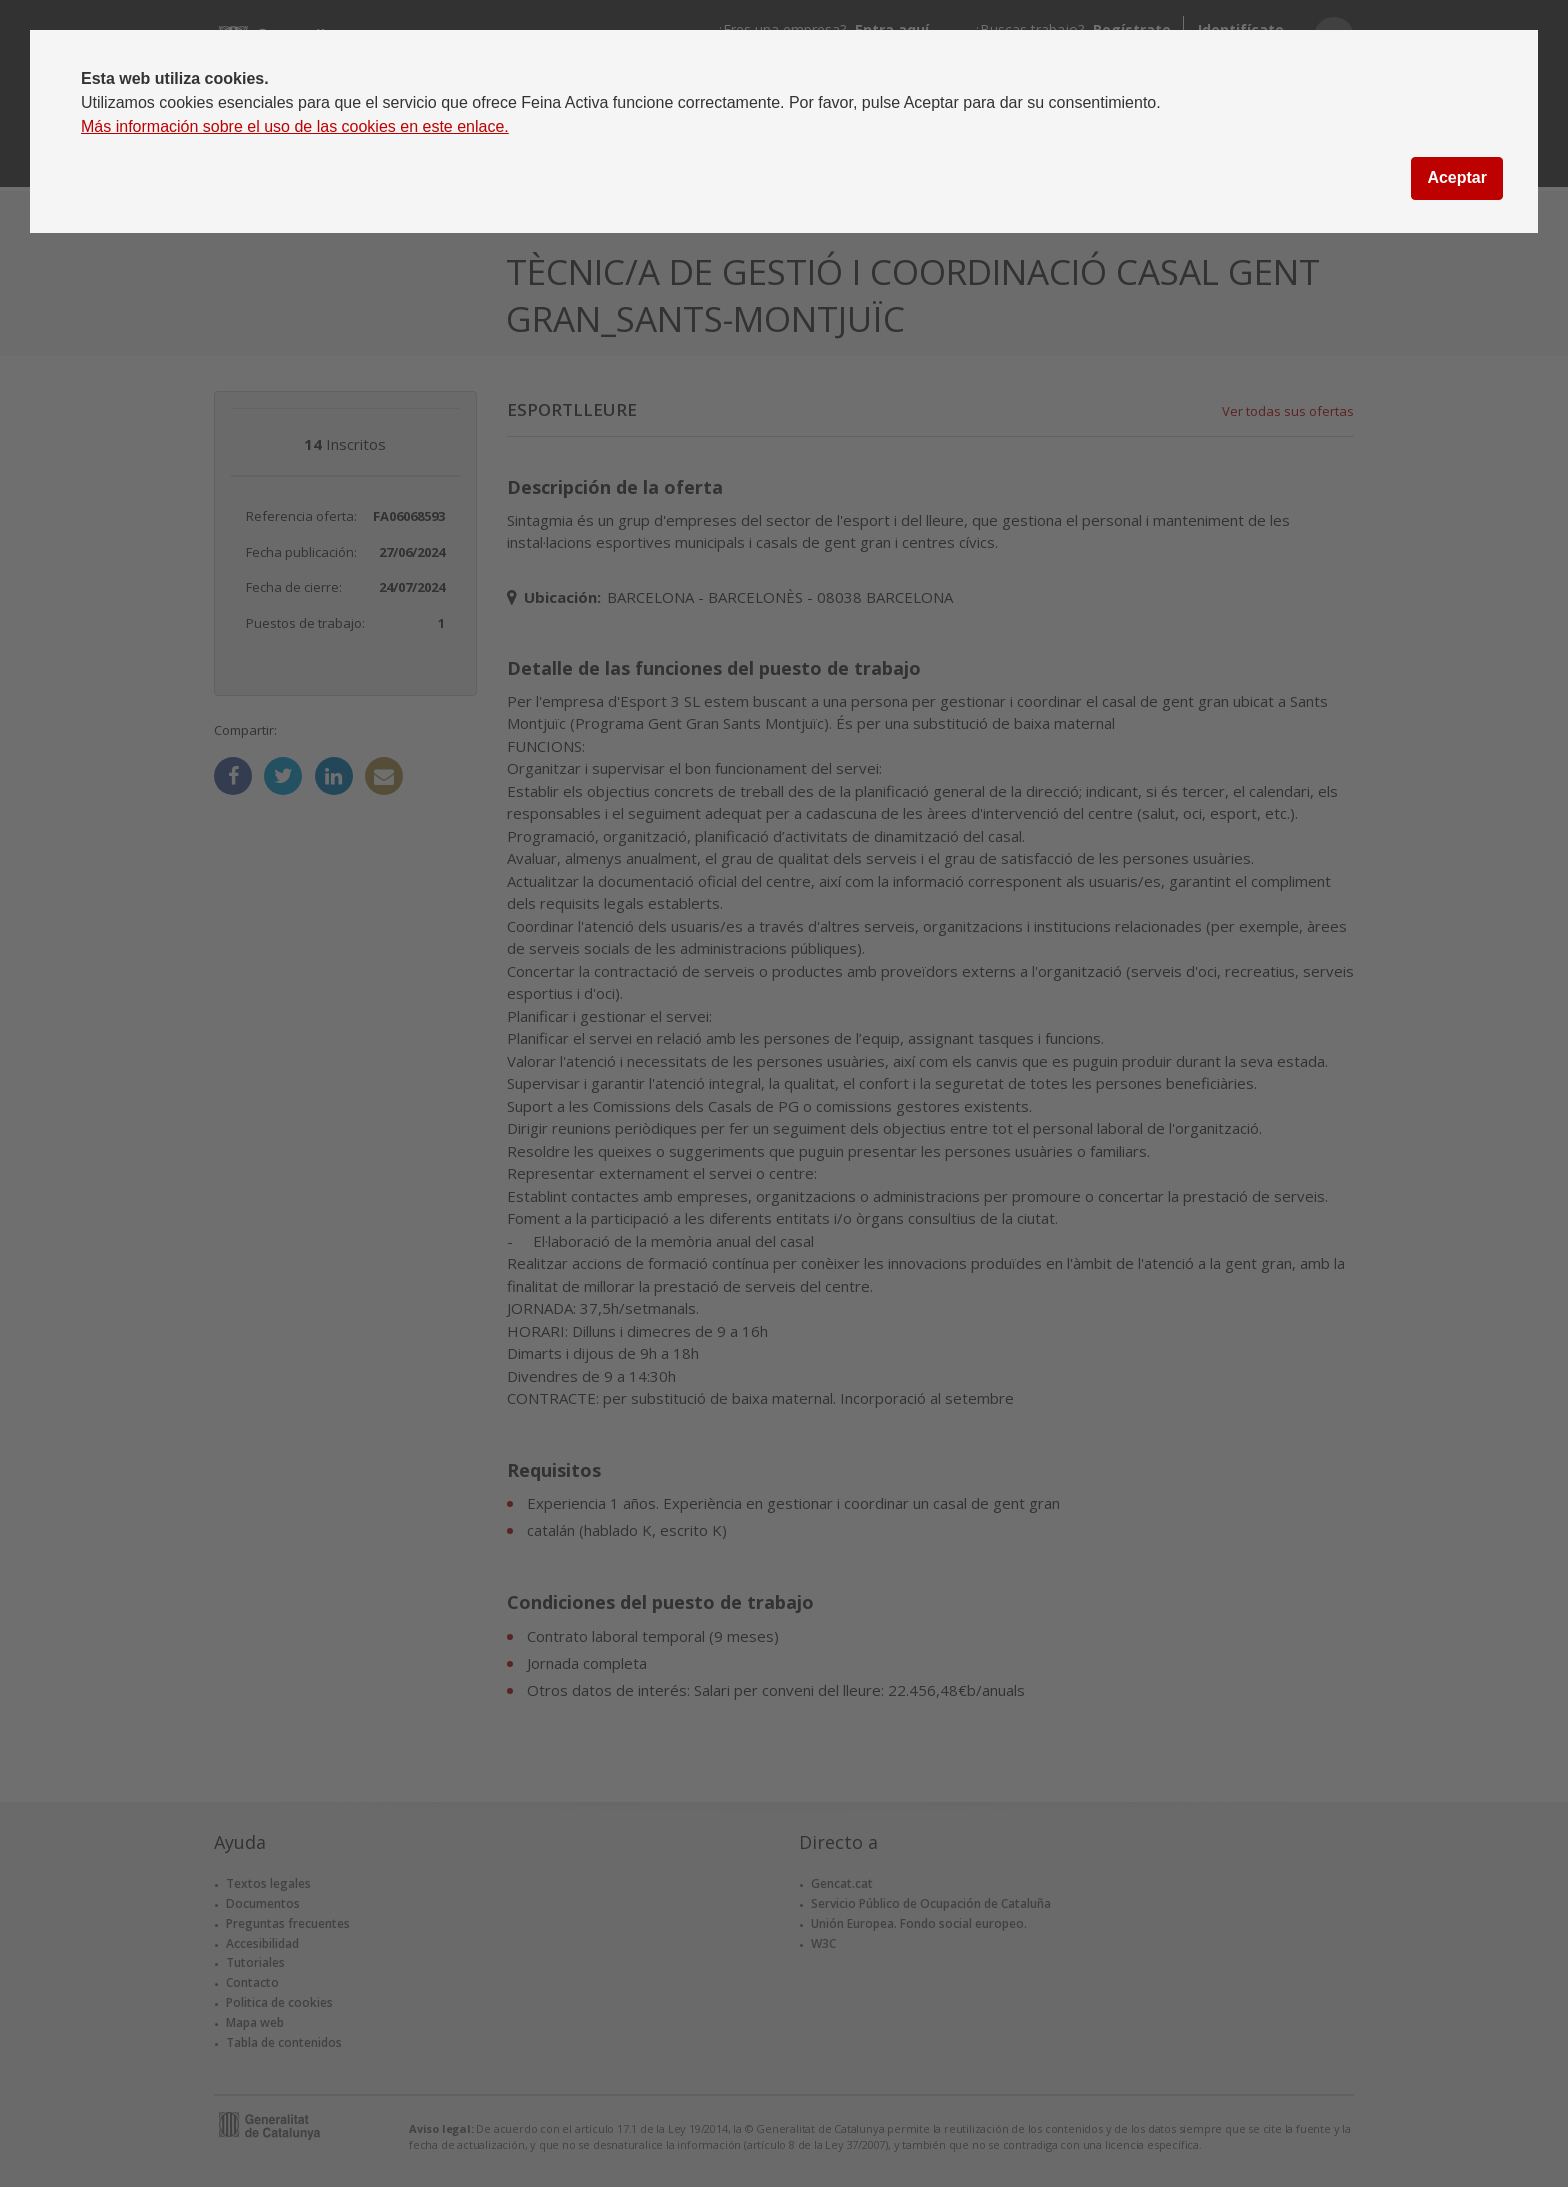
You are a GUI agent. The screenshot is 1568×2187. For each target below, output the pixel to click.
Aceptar (1457, 177)
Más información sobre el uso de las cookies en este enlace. (295, 126)
